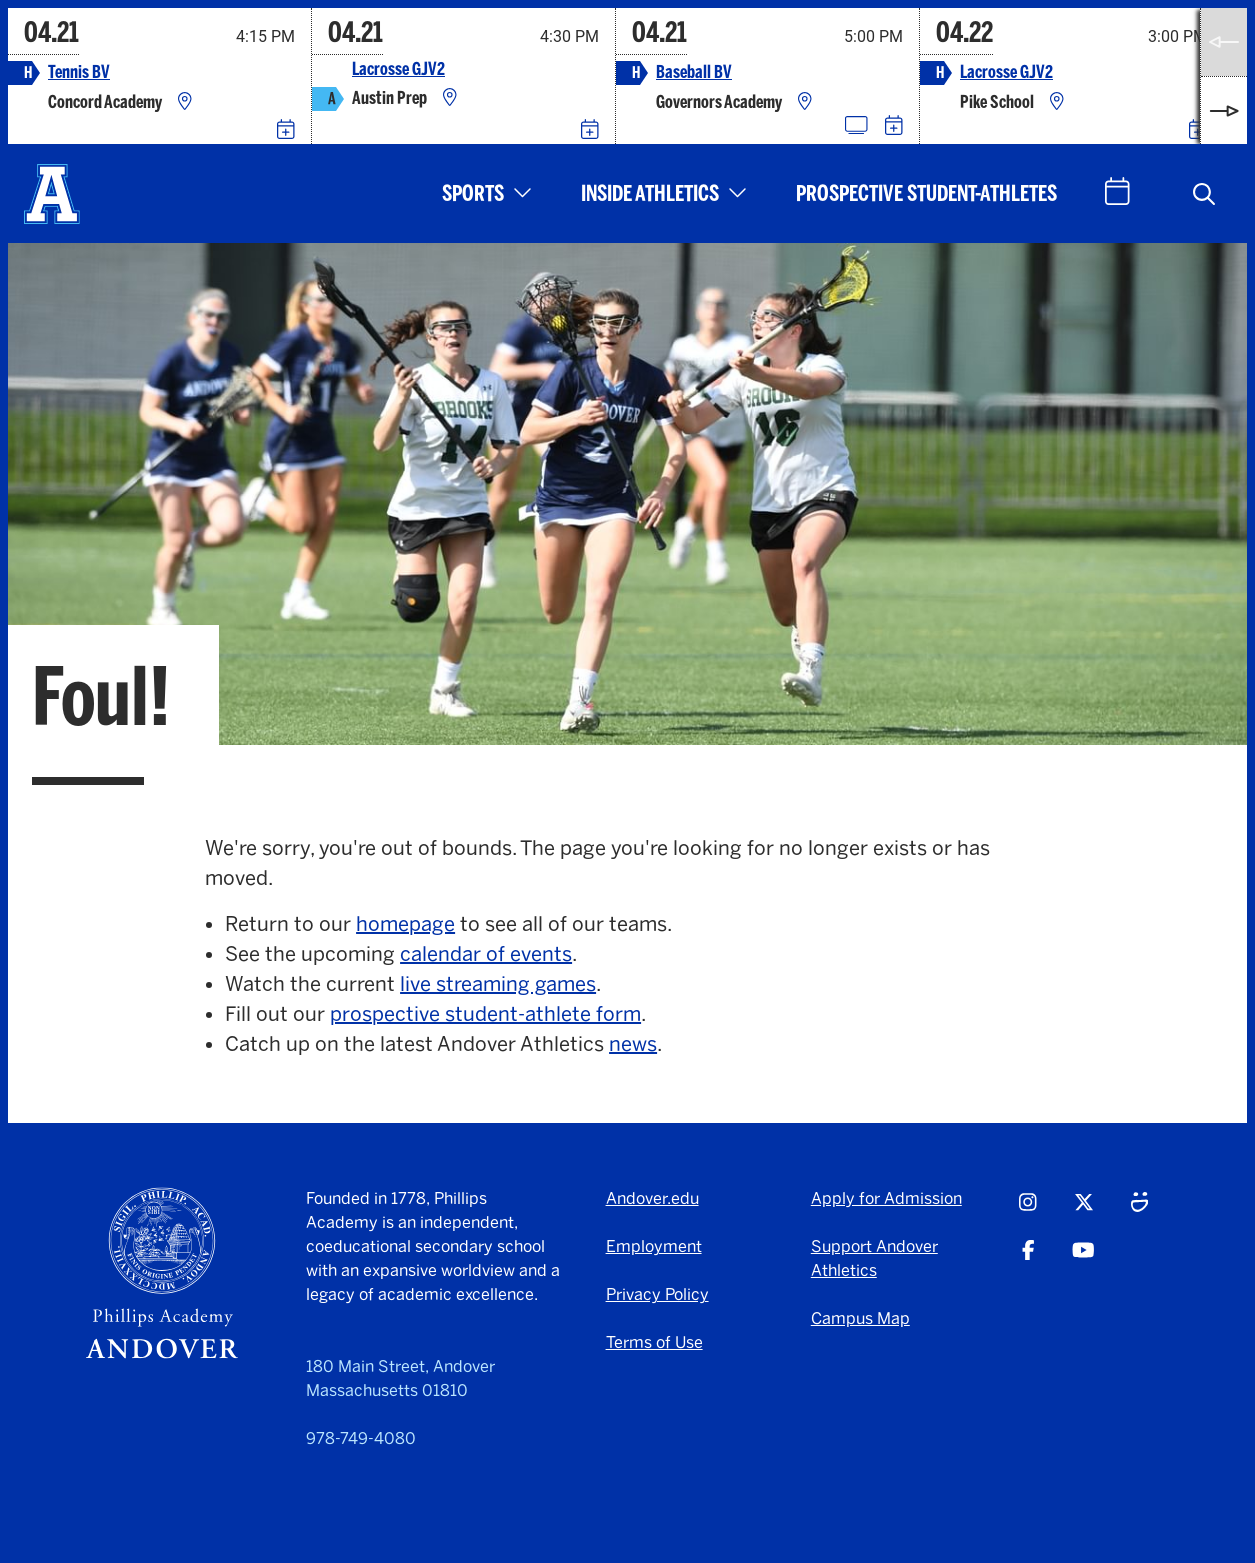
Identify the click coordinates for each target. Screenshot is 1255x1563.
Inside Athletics (650, 193)
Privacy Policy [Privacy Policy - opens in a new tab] (657, 1294)
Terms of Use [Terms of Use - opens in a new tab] (654, 1342)
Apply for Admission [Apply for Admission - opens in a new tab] (886, 1198)
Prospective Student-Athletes (926, 193)
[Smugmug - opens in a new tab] (1139, 1211)
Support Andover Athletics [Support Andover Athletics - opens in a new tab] (874, 1258)
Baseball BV (694, 72)
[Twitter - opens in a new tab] (1084, 1211)
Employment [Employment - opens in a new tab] (654, 1246)
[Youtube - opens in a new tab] (1083, 1259)
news (633, 1044)
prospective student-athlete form (485, 1014)
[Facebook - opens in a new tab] (1028, 1259)
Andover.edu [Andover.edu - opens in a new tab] (652, 1198)
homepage (405, 924)
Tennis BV (79, 72)
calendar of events (486, 954)
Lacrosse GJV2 (398, 69)
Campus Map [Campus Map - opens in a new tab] (860, 1318)
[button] (1204, 194)
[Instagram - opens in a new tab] (1028, 1211)
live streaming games (498, 984)
